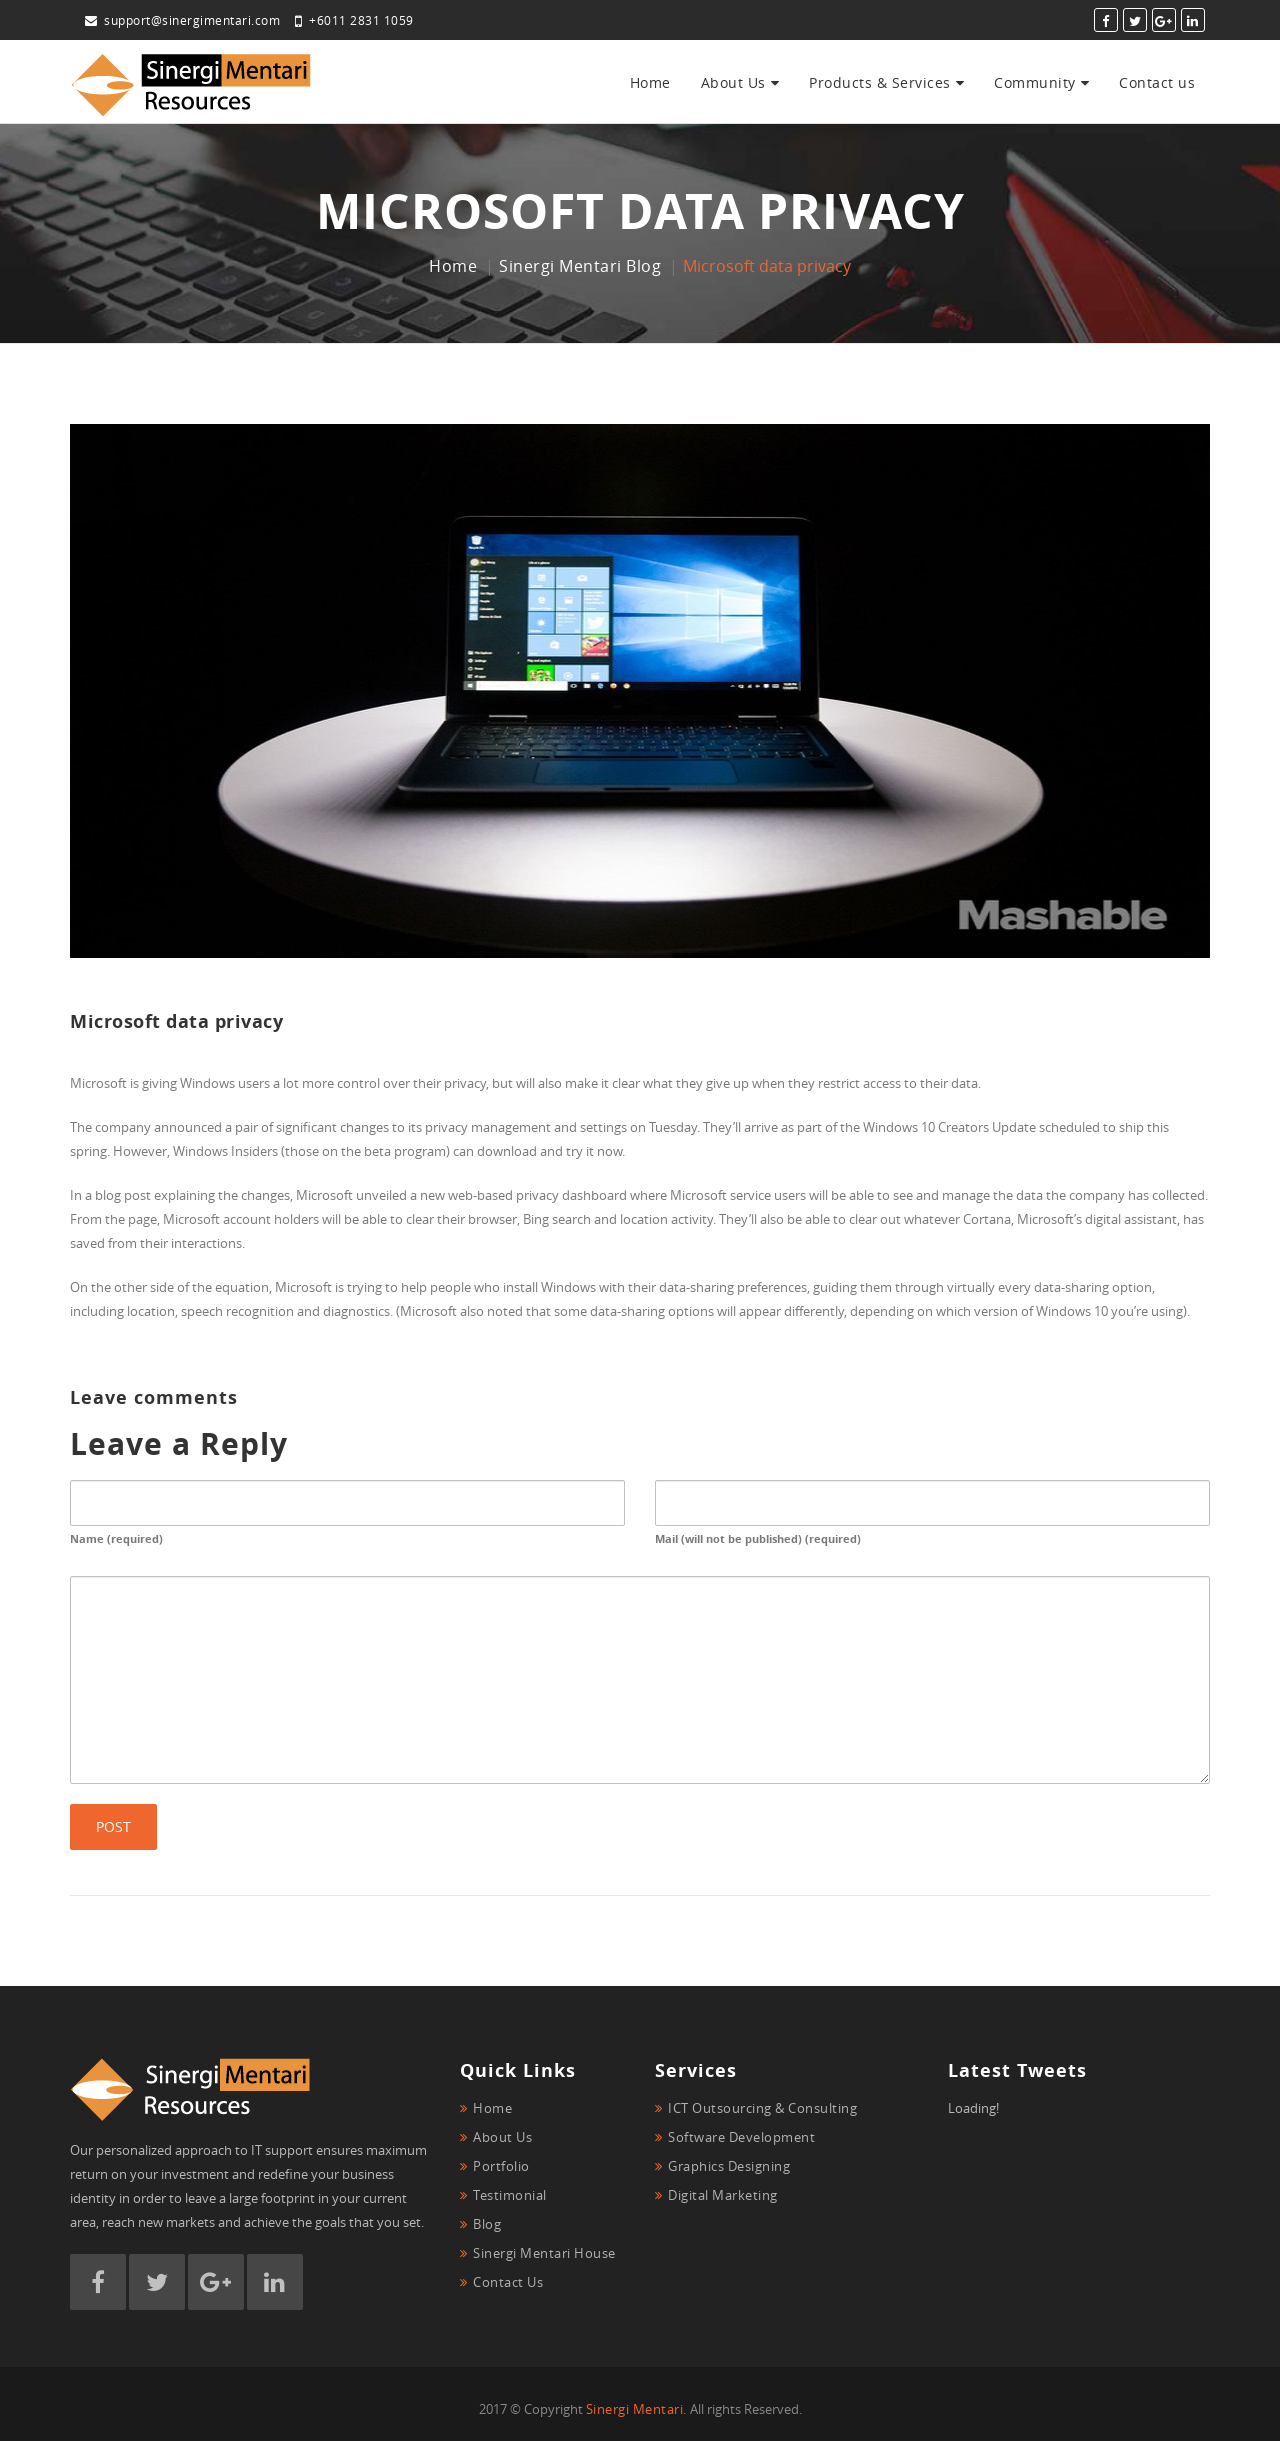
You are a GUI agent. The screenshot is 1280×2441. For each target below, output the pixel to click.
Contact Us (508, 2282)
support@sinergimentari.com (182, 20)
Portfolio (501, 2166)
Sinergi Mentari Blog (580, 266)
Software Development (741, 2137)
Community (1035, 82)
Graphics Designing (729, 2166)
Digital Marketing (723, 2195)
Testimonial (510, 2195)
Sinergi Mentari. (636, 2409)
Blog (487, 2224)
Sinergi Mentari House (544, 2253)
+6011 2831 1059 (354, 20)
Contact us (1157, 82)
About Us (733, 82)
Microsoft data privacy (176, 1021)
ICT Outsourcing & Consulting (762, 2108)
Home (650, 82)
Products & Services (880, 82)
